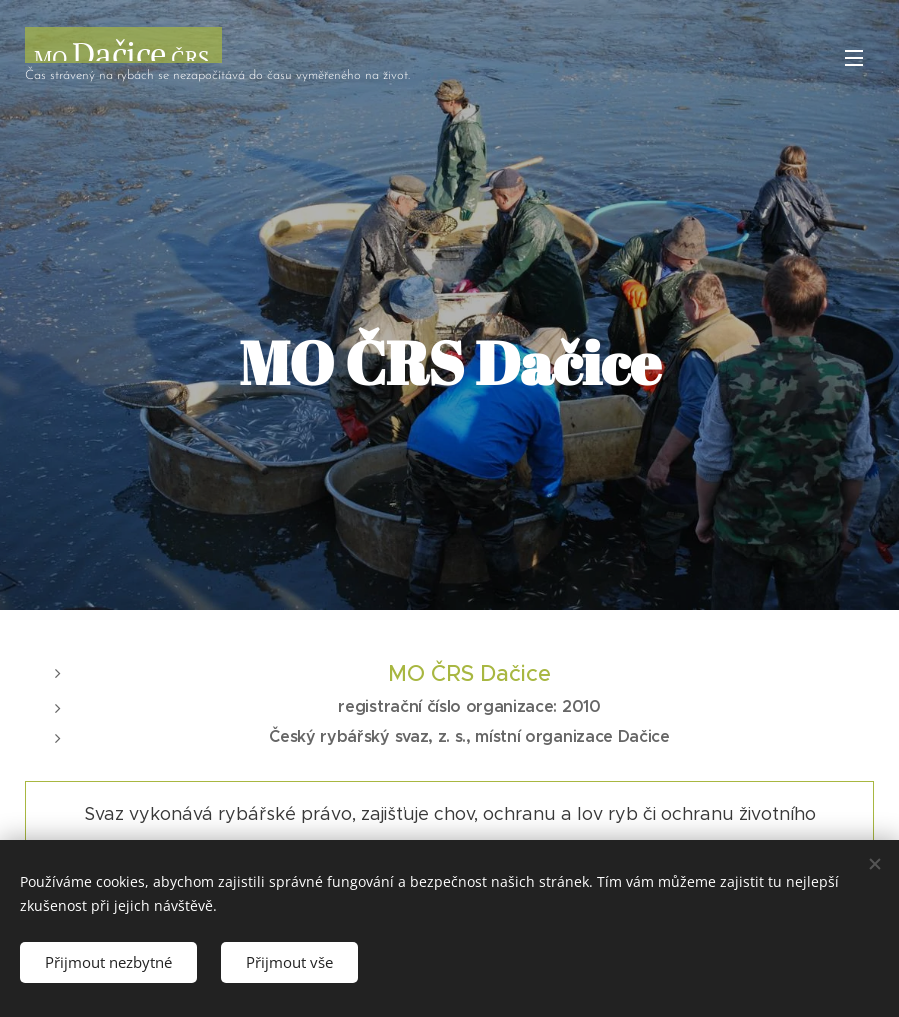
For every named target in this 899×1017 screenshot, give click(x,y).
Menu (854, 58)
